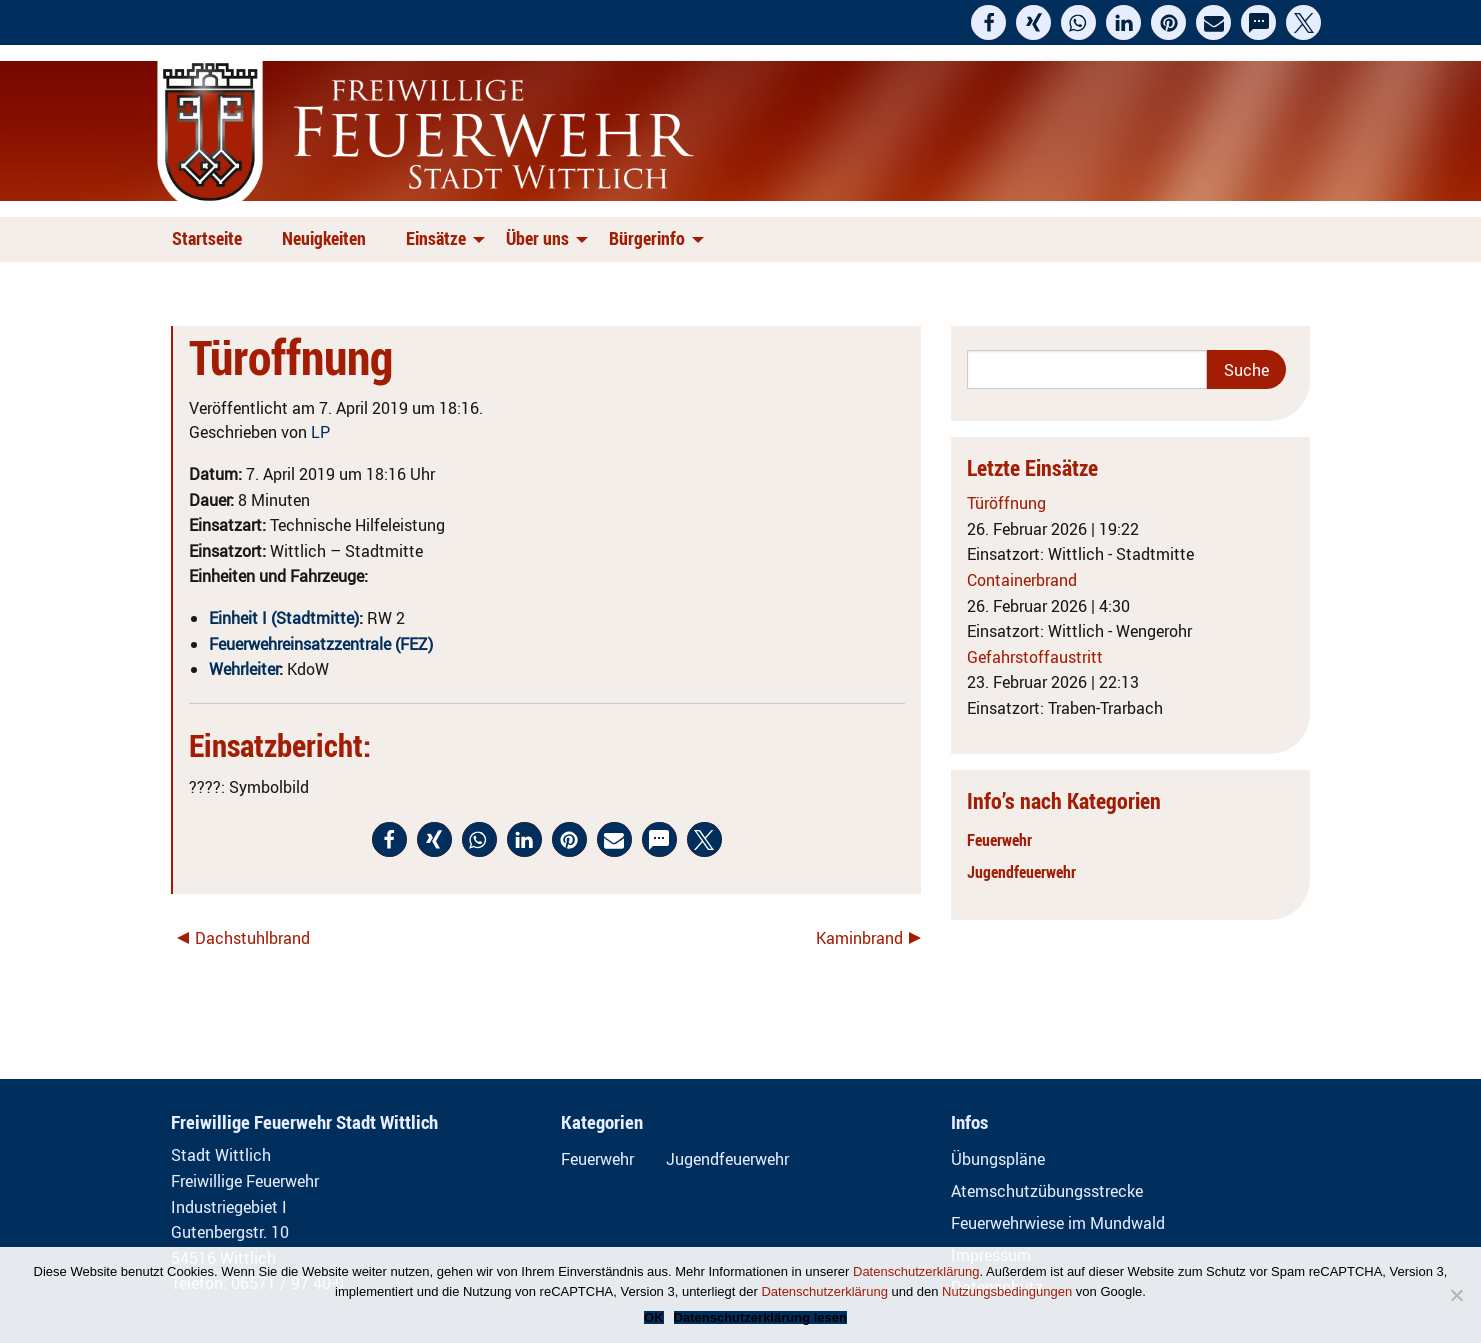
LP (320, 432)
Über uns (537, 238)
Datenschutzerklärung (916, 1271)
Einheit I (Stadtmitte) (284, 618)
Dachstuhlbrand (252, 938)
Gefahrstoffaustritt (1035, 657)
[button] (988, 22)
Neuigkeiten (324, 238)
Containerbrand (1022, 580)
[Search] (1087, 369)
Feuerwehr (999, 840)
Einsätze (436, 238)
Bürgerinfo (647, 238)
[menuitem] (211, 239)
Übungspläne (998, 1159)
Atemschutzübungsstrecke (1047, 1191)
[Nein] (1456, 1295)
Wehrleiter (244, 669)
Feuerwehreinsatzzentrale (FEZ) (321, 644)
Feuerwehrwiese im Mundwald (1058, 1223)
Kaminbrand (859, 938)
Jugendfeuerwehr (1021, 872)
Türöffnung (1006, 503)
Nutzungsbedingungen (1007, 1291)
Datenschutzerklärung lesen (760, 1317)
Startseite (207, 238)
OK (654, 1317)
